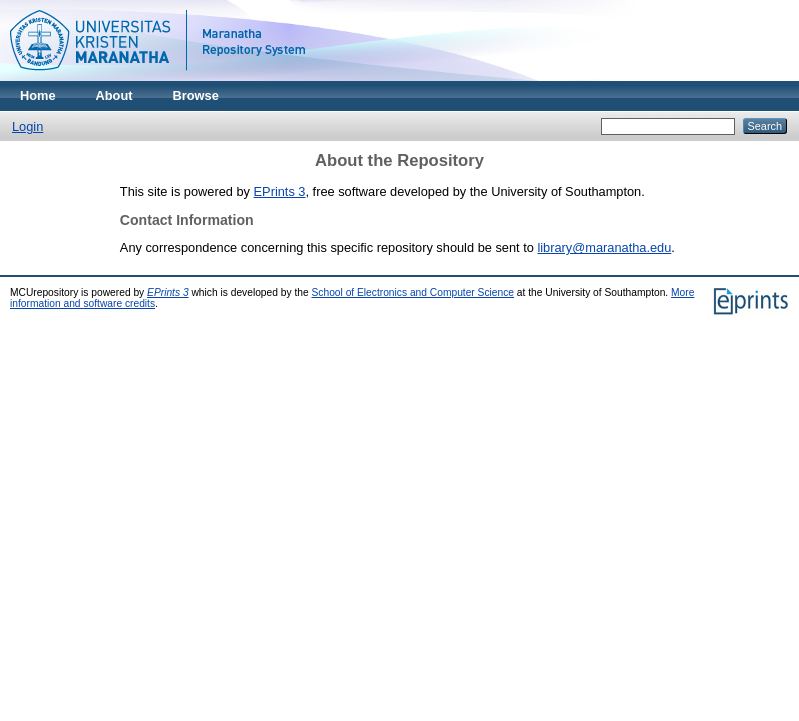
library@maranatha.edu (604, 247)
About (114, 95)
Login (27, 126)
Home (38, 95)
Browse (196, 95)
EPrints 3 (280, 191)
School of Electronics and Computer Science (413, 292)
